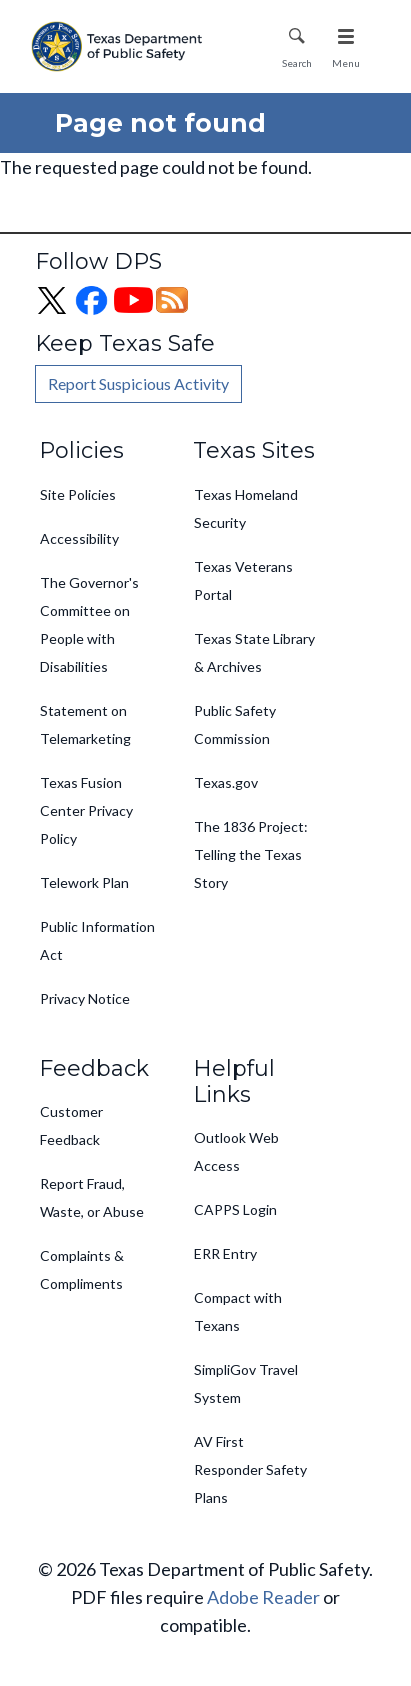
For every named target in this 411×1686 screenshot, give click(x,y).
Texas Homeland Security (246, 508)
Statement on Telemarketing (85, 724)
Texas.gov (226, 782)
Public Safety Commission (235, 724)
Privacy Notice (85, 998)
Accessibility (79, 538)
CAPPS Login (235, 1209)
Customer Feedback (71, 1125)
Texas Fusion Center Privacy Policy (86, 810)
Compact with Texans (238, 1311)
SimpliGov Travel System (246, 1383)
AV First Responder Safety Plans (250, 1469)
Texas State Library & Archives (254, 652)
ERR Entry (225, 1253)
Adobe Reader (263, 1597)
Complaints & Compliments (82, 1269)
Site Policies (78, 494)
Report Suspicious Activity (138, 383)
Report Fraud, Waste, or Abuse (92, 1197)
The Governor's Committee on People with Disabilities (89, 624)
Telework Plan (84, 882)
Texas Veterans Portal (243, 580)
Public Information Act (97, 940)
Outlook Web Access (236, 1151)
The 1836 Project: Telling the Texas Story (251, 854)
